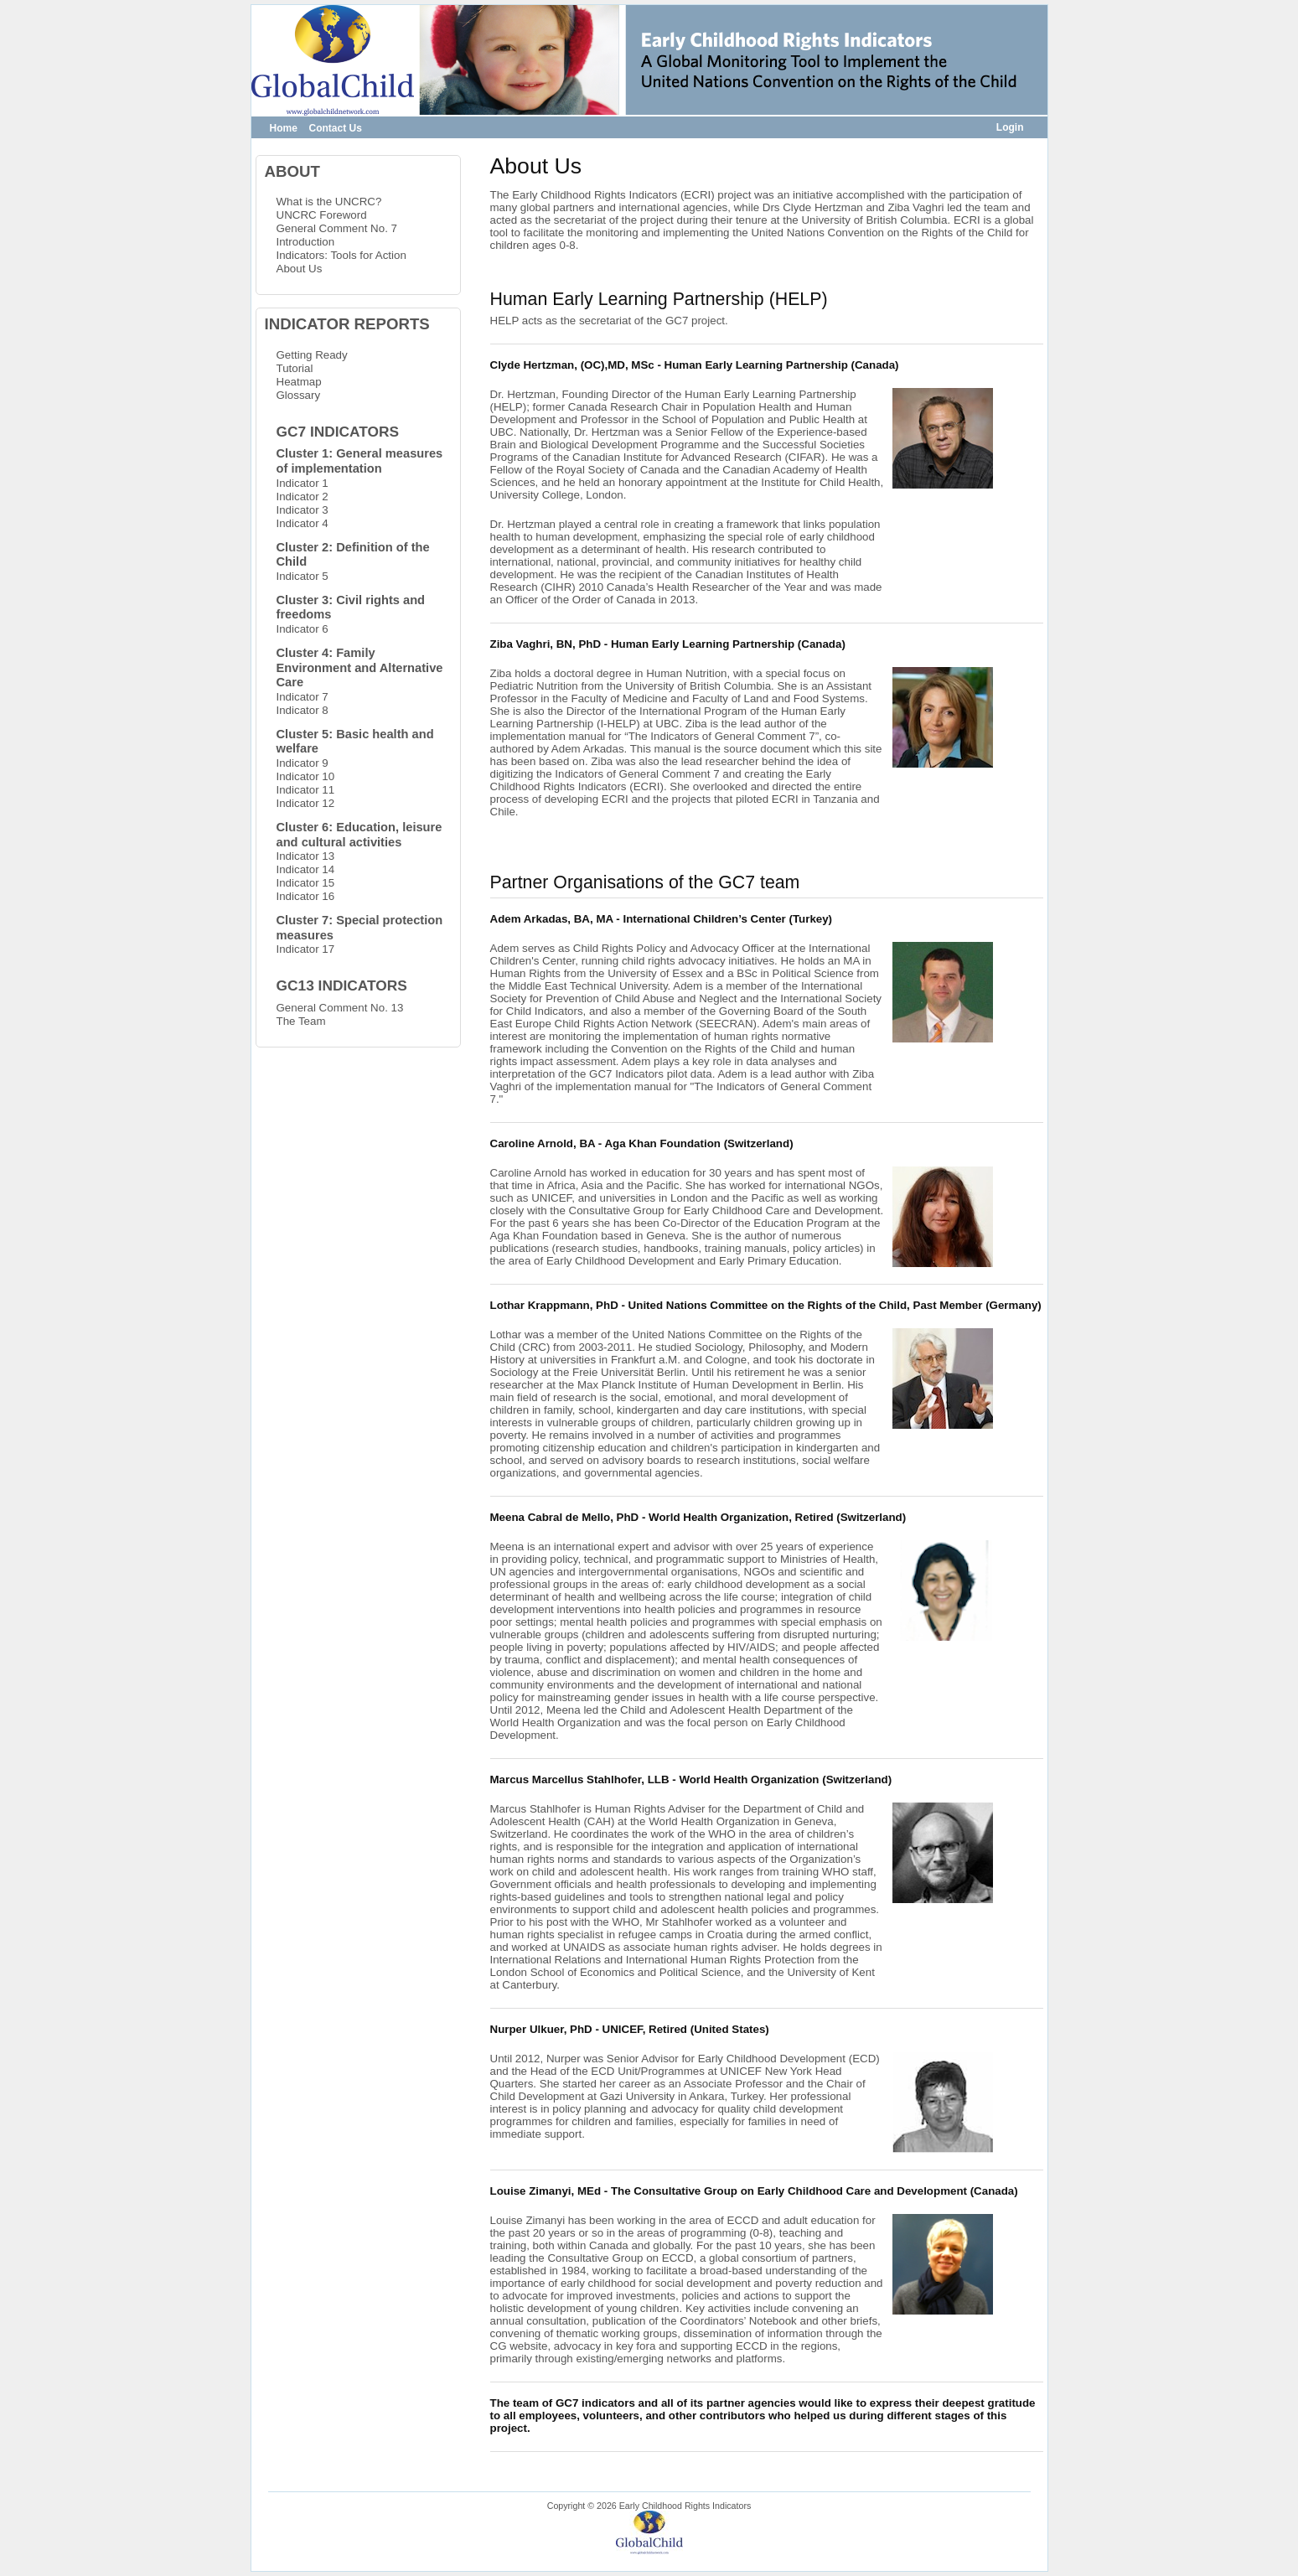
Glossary (299, 395)
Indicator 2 (302, 496)
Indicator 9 (302, 763)
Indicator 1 (302, 483)
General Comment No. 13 (340, 1007)
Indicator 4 (302, 523)
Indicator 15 (306, 883)
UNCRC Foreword (322, 215)
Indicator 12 (306, 803)
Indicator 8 (302, 710)
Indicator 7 (302, 697)
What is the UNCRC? (329, 201)
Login (1010, 127)
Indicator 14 (306, 869)
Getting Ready (312, 355)
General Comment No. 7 (337, 228)
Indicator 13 (306, 856)
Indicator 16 (306, 896)
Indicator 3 (302, 510)
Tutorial (295, 368)
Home (283, 128)
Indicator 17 (306, 949)
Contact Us (335, 128)
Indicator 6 (302, 629)
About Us (300, 268)
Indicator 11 (306, 790)
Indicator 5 (302, 576)
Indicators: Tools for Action (341, 255)
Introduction (306, 241)
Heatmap (299, 381)
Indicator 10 (306, 776)
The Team (301, 1021)
